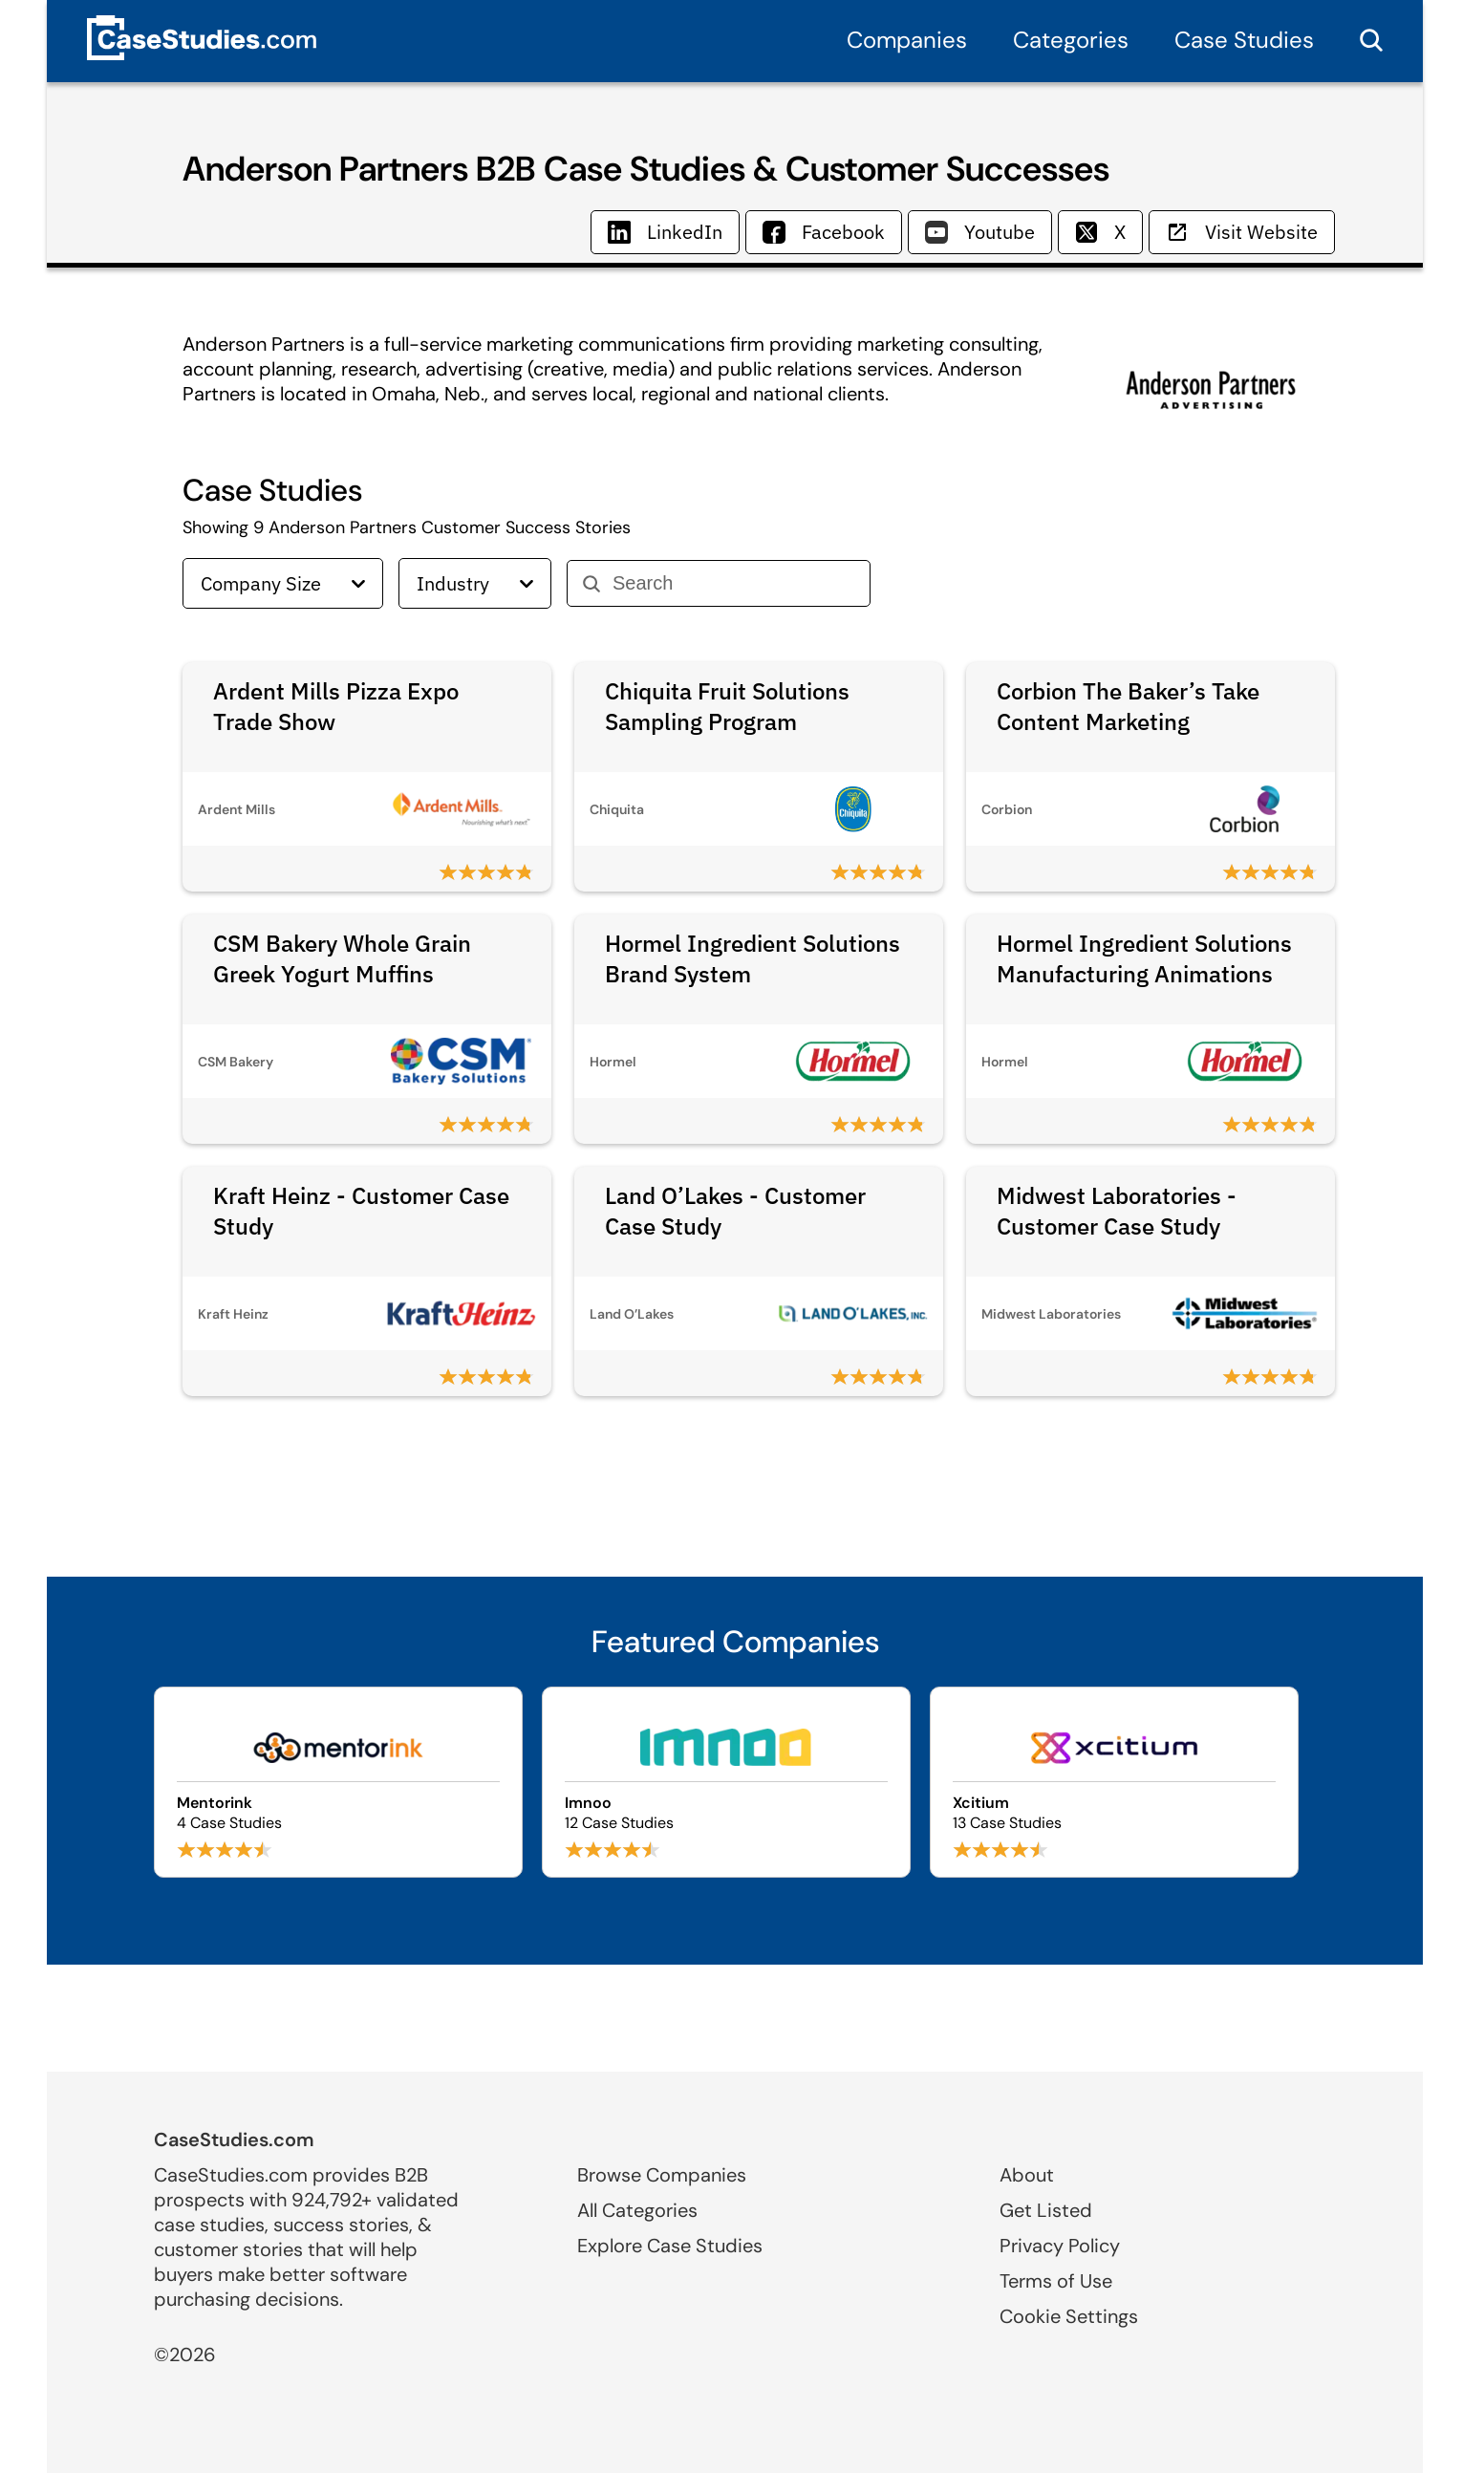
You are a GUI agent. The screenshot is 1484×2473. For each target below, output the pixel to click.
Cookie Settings (1069, 2316)
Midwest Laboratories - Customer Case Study (1117, 1210)
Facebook (824, 232)
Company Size (283, 583)
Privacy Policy (1060, 2245)
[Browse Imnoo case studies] (726, 1782)
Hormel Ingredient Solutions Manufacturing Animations (1144, 958)
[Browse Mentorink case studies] (338, 1782)
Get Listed (1046, 2210)
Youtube (980, 232)
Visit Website (1242, 232)
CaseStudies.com (234, 2139)
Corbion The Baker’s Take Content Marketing (1128, 706)
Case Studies (1244, 39)
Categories (1071, 39)
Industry (475, 583)
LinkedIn (665, 232)
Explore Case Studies (670, 2245)
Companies (907, 39)
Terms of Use (1056, 2281)
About (1027, 2174)
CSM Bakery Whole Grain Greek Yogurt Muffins (342, 958)
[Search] (733, 583)
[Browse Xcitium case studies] (1114, 1782)
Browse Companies (661, 2174)
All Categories (637, 2210)
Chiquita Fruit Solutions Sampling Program (727, 706)
